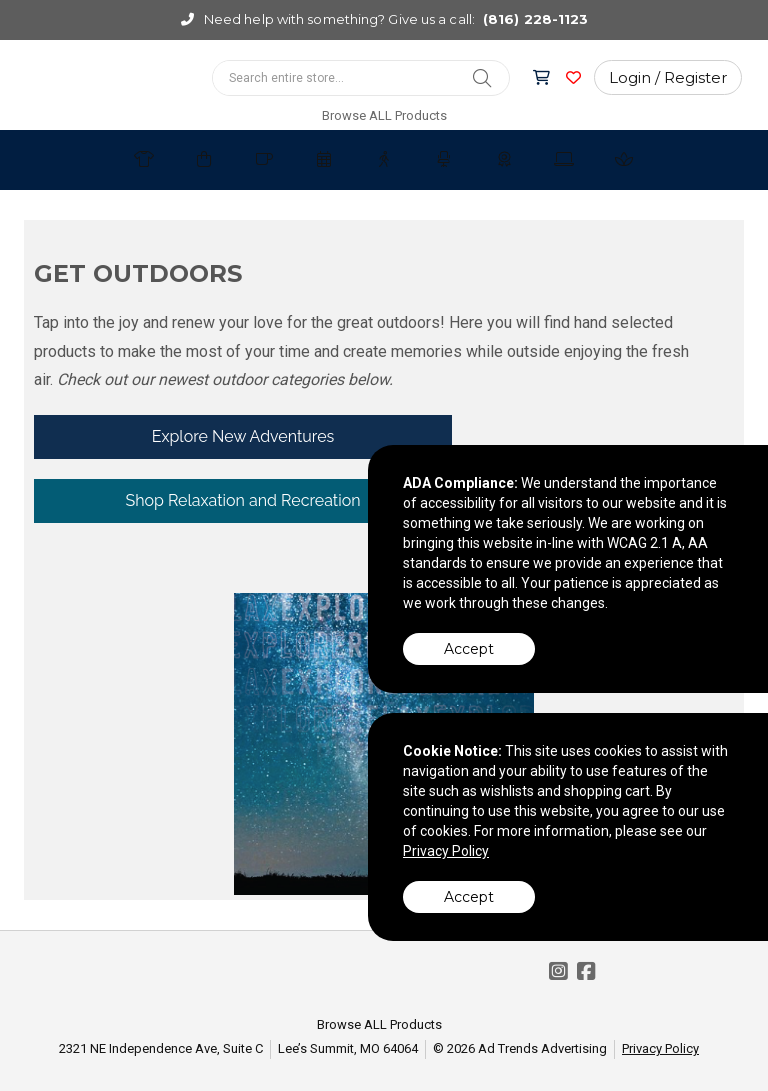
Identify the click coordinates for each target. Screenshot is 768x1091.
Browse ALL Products (384, 115)
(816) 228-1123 (535, 19)
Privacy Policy (660, 1048)
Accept (469, 649)
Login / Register (668, 77)
